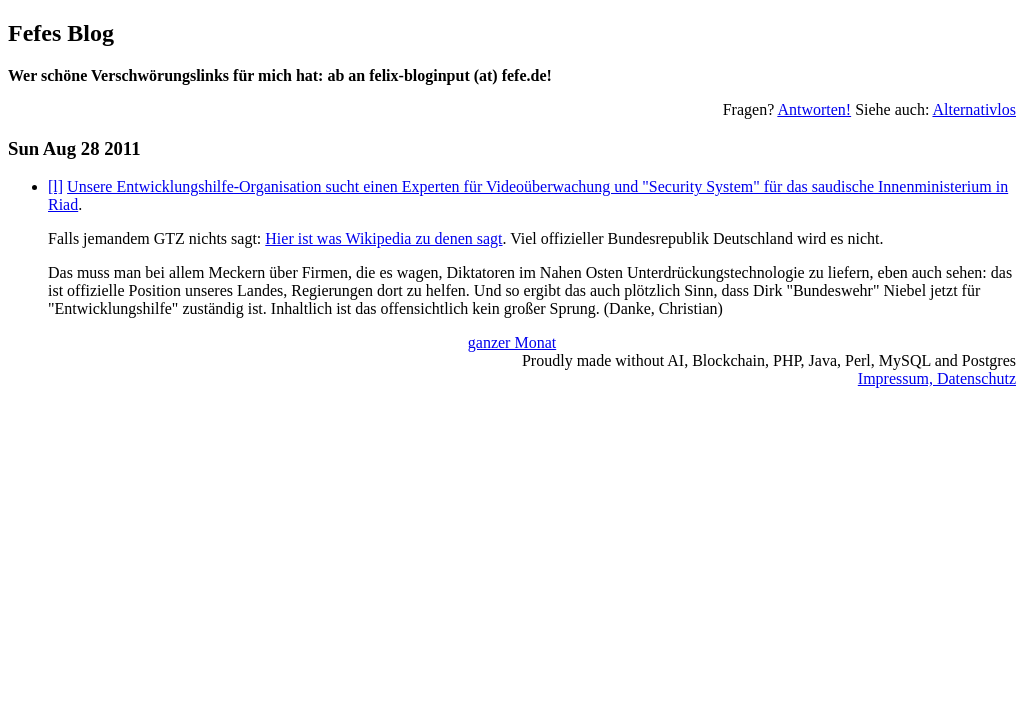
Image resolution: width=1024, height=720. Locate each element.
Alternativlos (974, 109)
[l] (55, 186)
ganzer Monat (512, 342)
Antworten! (814, 109)
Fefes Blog (61, 33)
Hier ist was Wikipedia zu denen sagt (383, 238)
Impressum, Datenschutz (937, 378)
